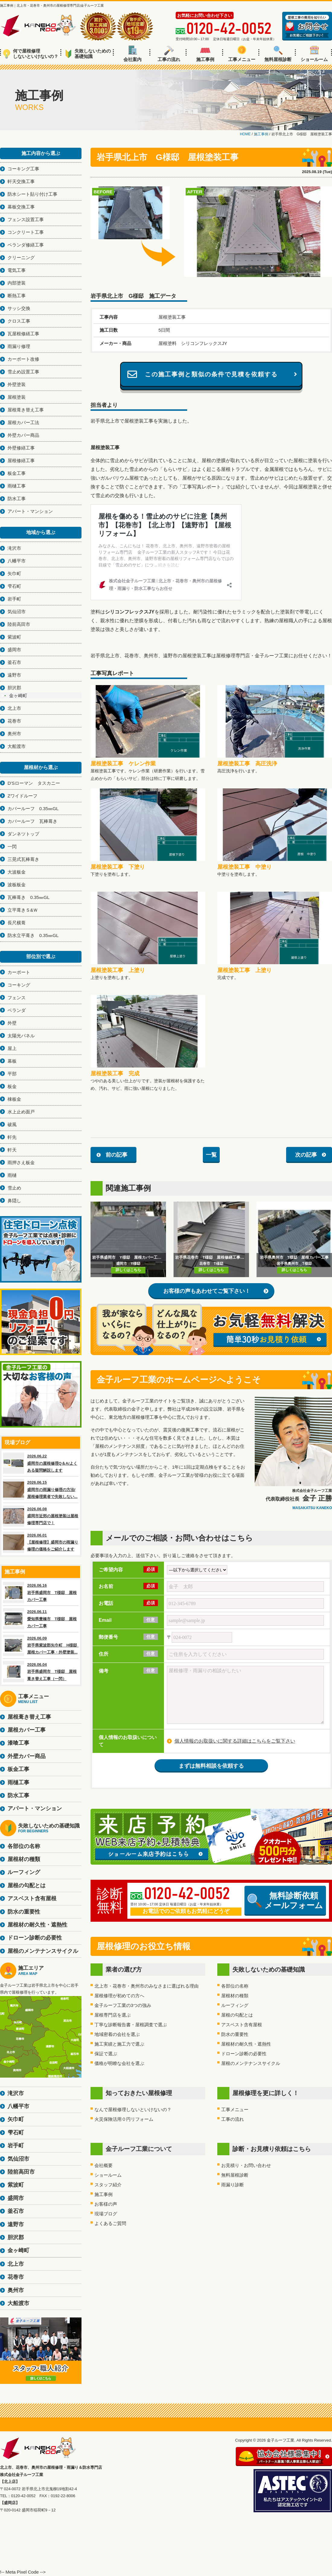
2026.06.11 (40, 1618)
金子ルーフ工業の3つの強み (122, 2005)
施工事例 (205, 54)
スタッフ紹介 (108, 2184)
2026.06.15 (40, 1489)
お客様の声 (105, 2204)
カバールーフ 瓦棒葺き (32, 821)
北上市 (14, 708)
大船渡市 (17, 746)
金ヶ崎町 (18, 695)
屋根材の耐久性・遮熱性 (246, 2043)
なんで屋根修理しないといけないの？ (132, 2109)
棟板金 (14, 1099)
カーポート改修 (23, 359)
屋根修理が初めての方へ (119, 1995)
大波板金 (17, 871)
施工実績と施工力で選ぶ (119, 2043)
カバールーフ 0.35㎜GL (33, 808)
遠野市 (14, 675)
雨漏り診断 (232, 2184)
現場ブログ (105, 2213)
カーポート (19, 972)
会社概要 (103, 2165)
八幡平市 (17, 560)
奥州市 (14, 733)
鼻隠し (14, 1200)
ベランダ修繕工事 (26, 244)
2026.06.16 (40, 1592)
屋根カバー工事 (27, 1730)
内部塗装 (17, 282)
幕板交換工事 (21, 206)
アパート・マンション (30, 511)
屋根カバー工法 (23, 422)
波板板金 (17, 884)
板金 (12, 1086)
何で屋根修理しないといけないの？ (30, 53)
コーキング (19, 984)
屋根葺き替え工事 (26, 409)
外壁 (12, 1023)
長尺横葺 (17, 922)
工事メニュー (241, 54)
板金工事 (17, 473)
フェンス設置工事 (26, 219)
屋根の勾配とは (237, 2014)
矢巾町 (14, 573)
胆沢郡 (14, 687)
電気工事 (17, 270)
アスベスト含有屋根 (241, 2024)
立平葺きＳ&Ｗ (23, 910)
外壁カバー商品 (23, 435)
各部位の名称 (234, 1985)
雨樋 (12, 1175)
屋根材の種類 (234, 1995)
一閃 (12, 846)
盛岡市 (14, 649)
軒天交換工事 (21, 181)
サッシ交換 (19, 308)
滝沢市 (14, 548)
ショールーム (314, 54)
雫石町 (14, 586)
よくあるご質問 (110, 2223)
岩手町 (14, 598)
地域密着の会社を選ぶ (117, 2034)
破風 (12, 1124)
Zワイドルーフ (22, 795)
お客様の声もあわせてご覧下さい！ (206, 1291)
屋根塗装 (17, 397)
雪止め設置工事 (23, 371)
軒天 (12, 1149)
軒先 (12, 1137)
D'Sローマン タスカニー (34, 783)
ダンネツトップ (23, 833)
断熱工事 (17, 295)
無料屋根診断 (278, 54)
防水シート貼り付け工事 (32, 194)
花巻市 (14, 720)
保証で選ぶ (105, 2053)
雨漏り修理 (19, 346)
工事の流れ (169, 54)
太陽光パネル (21, 1035)
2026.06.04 (40, 1671)
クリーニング (21, 257)
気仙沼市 (17, 611)
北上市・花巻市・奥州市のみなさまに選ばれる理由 (146, 1985)
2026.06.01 (40, 1542)
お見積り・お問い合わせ (246, 2165)
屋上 (12, 1048)
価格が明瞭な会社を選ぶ (119, 2063)
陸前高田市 (19, 624)
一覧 (211, 1155)
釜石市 (14, 662)
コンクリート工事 (26, 232)
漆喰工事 (18, 1743)
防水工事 (17, 498)
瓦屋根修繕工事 (23, 333)
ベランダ (17, 1010)
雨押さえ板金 (21, 1162)
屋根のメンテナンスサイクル (250, 2063)
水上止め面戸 (21, 1111)
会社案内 (132, 54)
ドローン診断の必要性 (244, 2053)
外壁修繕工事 (21, 447)
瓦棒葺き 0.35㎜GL (28, 897)
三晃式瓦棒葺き (23, 859)
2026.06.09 (40, 1645)
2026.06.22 (40, 1463)
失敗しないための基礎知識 (88, 53)
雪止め (14, 1187)
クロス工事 (19, 321)
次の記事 (306, 1155)
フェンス (17, 997)
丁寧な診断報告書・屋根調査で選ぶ (130, 2024)
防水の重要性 (234, 2034)
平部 (12, 1073)
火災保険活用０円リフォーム (123, 2119)
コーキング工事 (23, 168)
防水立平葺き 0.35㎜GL (33, 935)
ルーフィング (234, 2005)
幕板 (12, 1061)
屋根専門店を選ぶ (112, 2014)
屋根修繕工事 (21, 460)
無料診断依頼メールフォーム (285, 1900)
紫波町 (14, 636)
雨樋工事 (17, 485)
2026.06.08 (40, 1516)
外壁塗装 (17, 384)
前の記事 (116, 1155)
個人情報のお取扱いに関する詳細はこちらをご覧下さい (234, 1741)
